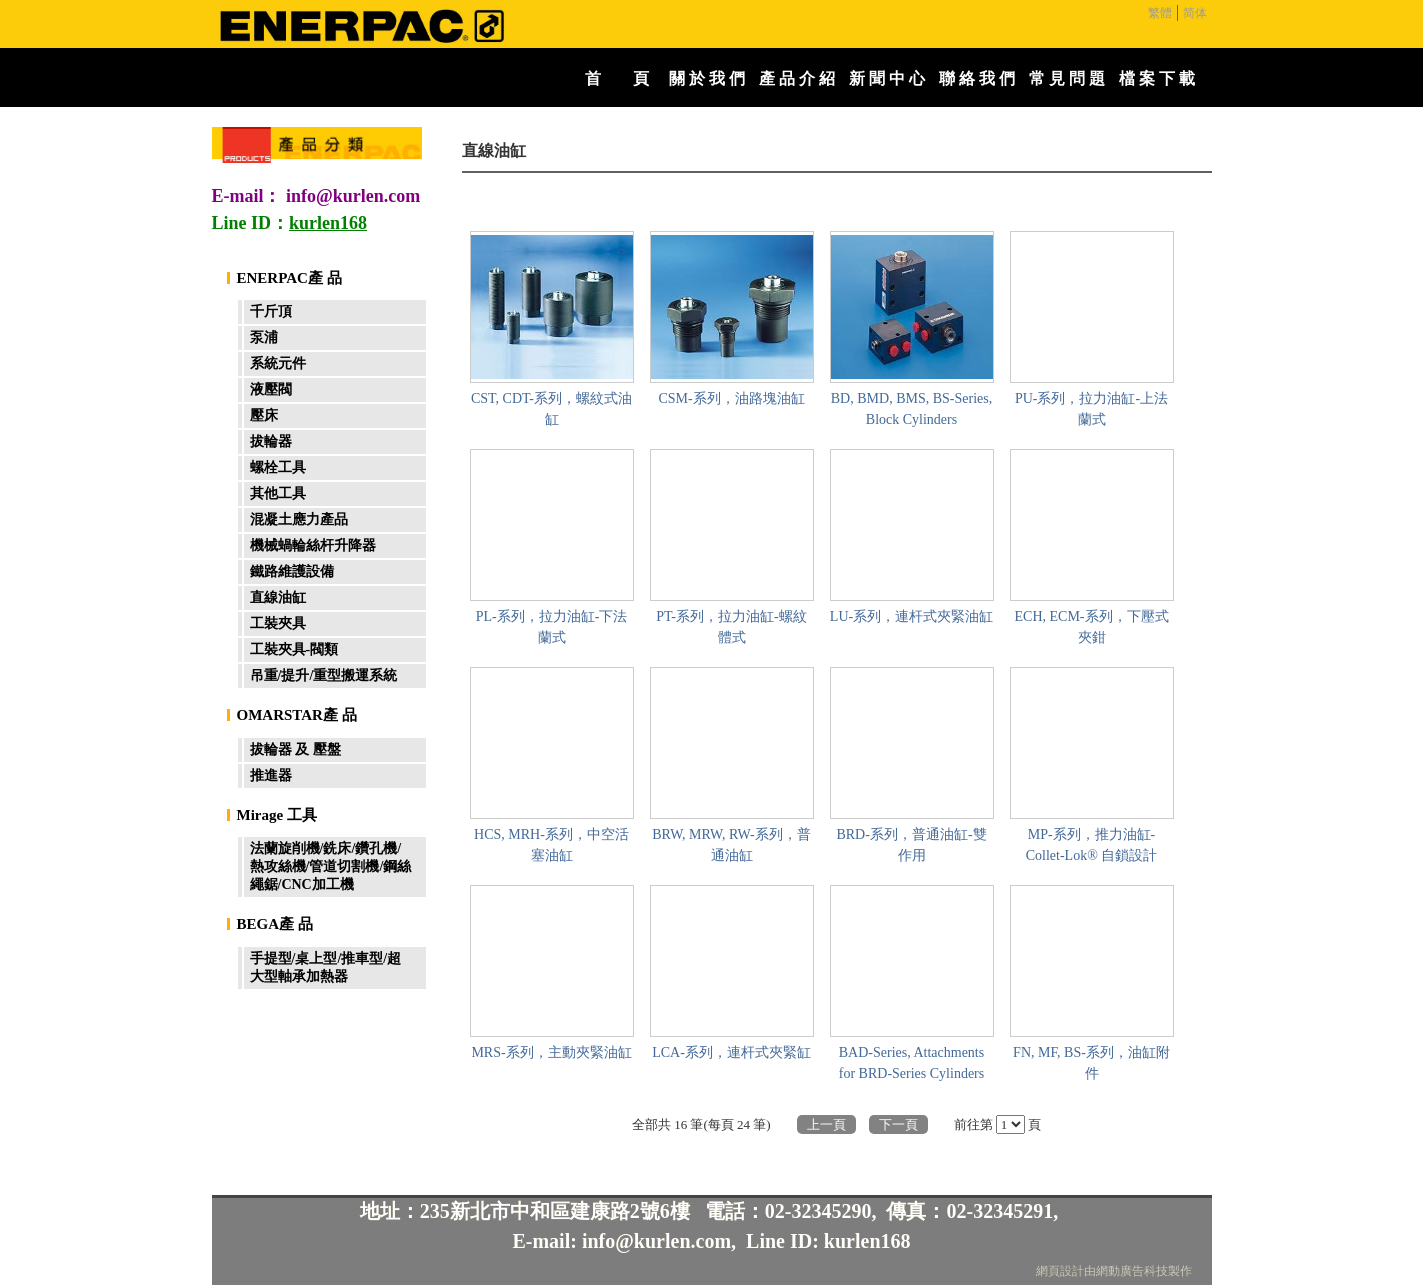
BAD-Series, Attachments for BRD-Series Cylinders (911, 1063)
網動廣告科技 (1132, 1271)
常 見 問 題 (1067, 78)
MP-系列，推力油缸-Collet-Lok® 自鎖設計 (1092, 845)
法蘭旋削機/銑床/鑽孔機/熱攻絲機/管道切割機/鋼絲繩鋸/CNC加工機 (331, 866)
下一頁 (898, 1124)
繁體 (1160, 13)
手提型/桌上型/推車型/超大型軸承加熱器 (326, 967)
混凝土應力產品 (299, 519)
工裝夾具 (278, 623)
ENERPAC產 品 (289, 278)
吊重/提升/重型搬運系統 (324, 675)
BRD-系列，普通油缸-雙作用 (911, 845)
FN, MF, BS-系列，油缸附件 (1091, 1063)
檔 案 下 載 (1157, 78)
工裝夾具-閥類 (294, 649)
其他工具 (278, 493)
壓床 (264, 415)
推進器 (271, 775)
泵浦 (264, 337)
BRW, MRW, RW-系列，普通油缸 (731, 845)
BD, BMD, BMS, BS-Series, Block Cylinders (911, 409)
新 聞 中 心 (887, 78)
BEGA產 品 (275, 924)
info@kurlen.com (353, 196)
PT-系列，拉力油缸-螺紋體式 (731, 627)
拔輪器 (271, 441)
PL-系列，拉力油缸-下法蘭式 (552, 627)
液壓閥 (271, 389)
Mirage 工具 (277, 815)
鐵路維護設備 (292, 571)
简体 (1195, 13)
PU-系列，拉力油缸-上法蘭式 (1091, 409)
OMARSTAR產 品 (297, 715)
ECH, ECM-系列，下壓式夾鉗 (1092, 627)
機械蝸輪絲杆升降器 (313, 545)
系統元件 (278, 363)
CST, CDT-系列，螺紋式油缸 (551, 409)
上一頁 (826, 1124)
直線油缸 (278, 597)
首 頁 (617, 78)
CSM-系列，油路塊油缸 (731, 398)
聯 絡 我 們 (977, 78)
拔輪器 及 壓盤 (295, 749)
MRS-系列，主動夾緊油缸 (551, 1052)
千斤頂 (271, 311)
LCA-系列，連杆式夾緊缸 (731, 1052)
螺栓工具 (278, 467)
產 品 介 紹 (797, 78)
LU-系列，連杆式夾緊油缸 (911, 616)
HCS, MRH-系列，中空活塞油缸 (551, 845)
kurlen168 (867, 1241)
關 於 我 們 (707, 78)
